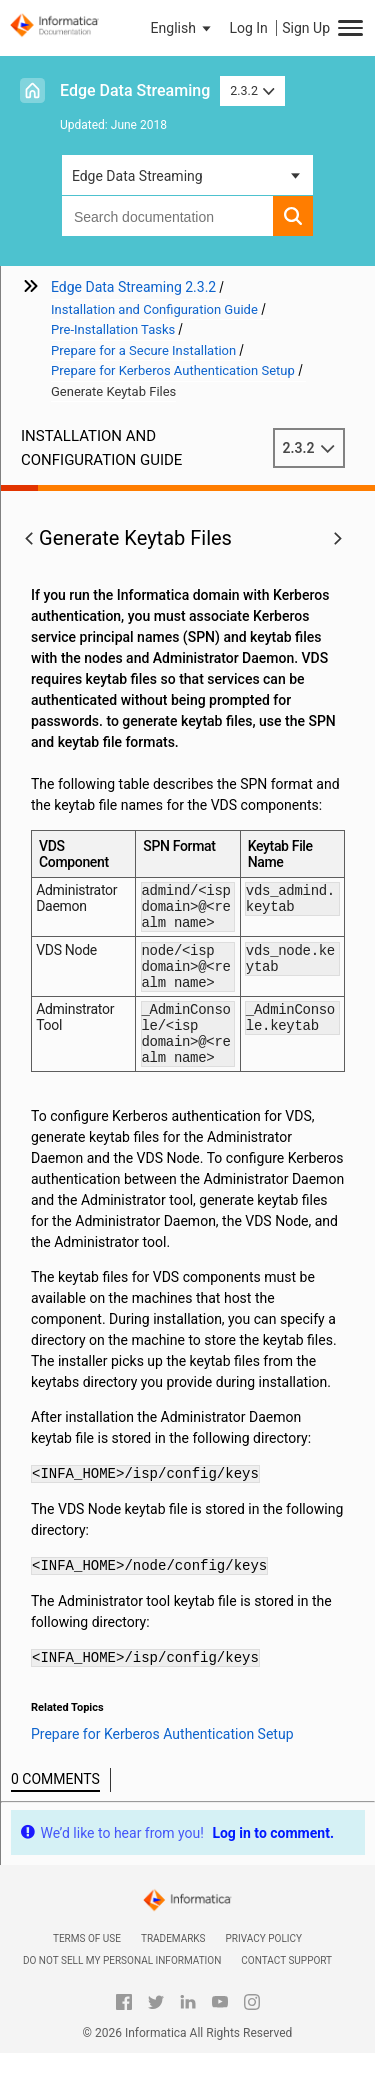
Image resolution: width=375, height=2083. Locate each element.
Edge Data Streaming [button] (137, 176)
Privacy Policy (264, 1968)
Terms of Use (87, 1968)
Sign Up (306, 28)
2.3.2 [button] (252, 90)
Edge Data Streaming (135, 90)
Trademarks (173, 1968)
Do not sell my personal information (122, 1990)
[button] (183, 28)
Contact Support (286, 1990)
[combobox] (167, 216)
